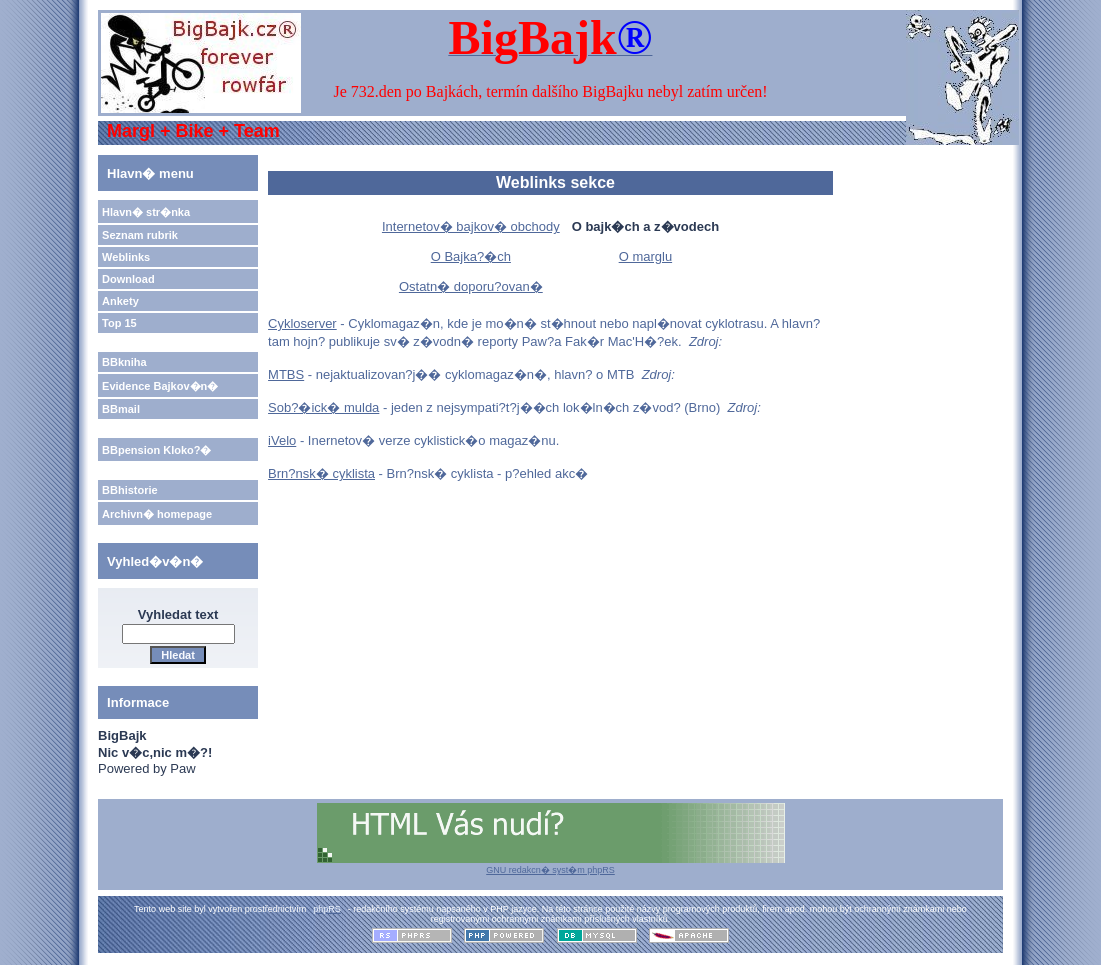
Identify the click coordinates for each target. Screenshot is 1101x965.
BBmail (121, 409)
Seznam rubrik (140, 235)
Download (128, 279)
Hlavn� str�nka (146, 212)
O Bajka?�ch (471, 256)
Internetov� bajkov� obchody (471, 226)
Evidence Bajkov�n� (160, 386)
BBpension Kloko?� (156, 450)
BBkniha (124, 362)
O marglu (645, 256)
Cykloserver (302, 323)
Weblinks (126, 257)
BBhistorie (130, 490)
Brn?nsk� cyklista (321, 473)
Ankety (120, 301)
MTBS (286, 374)
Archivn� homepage (157, 514)
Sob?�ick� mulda (323, 407)
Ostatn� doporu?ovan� (471, 286)
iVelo (282, 440)
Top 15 (119, 323)
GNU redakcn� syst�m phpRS (551, 865)
